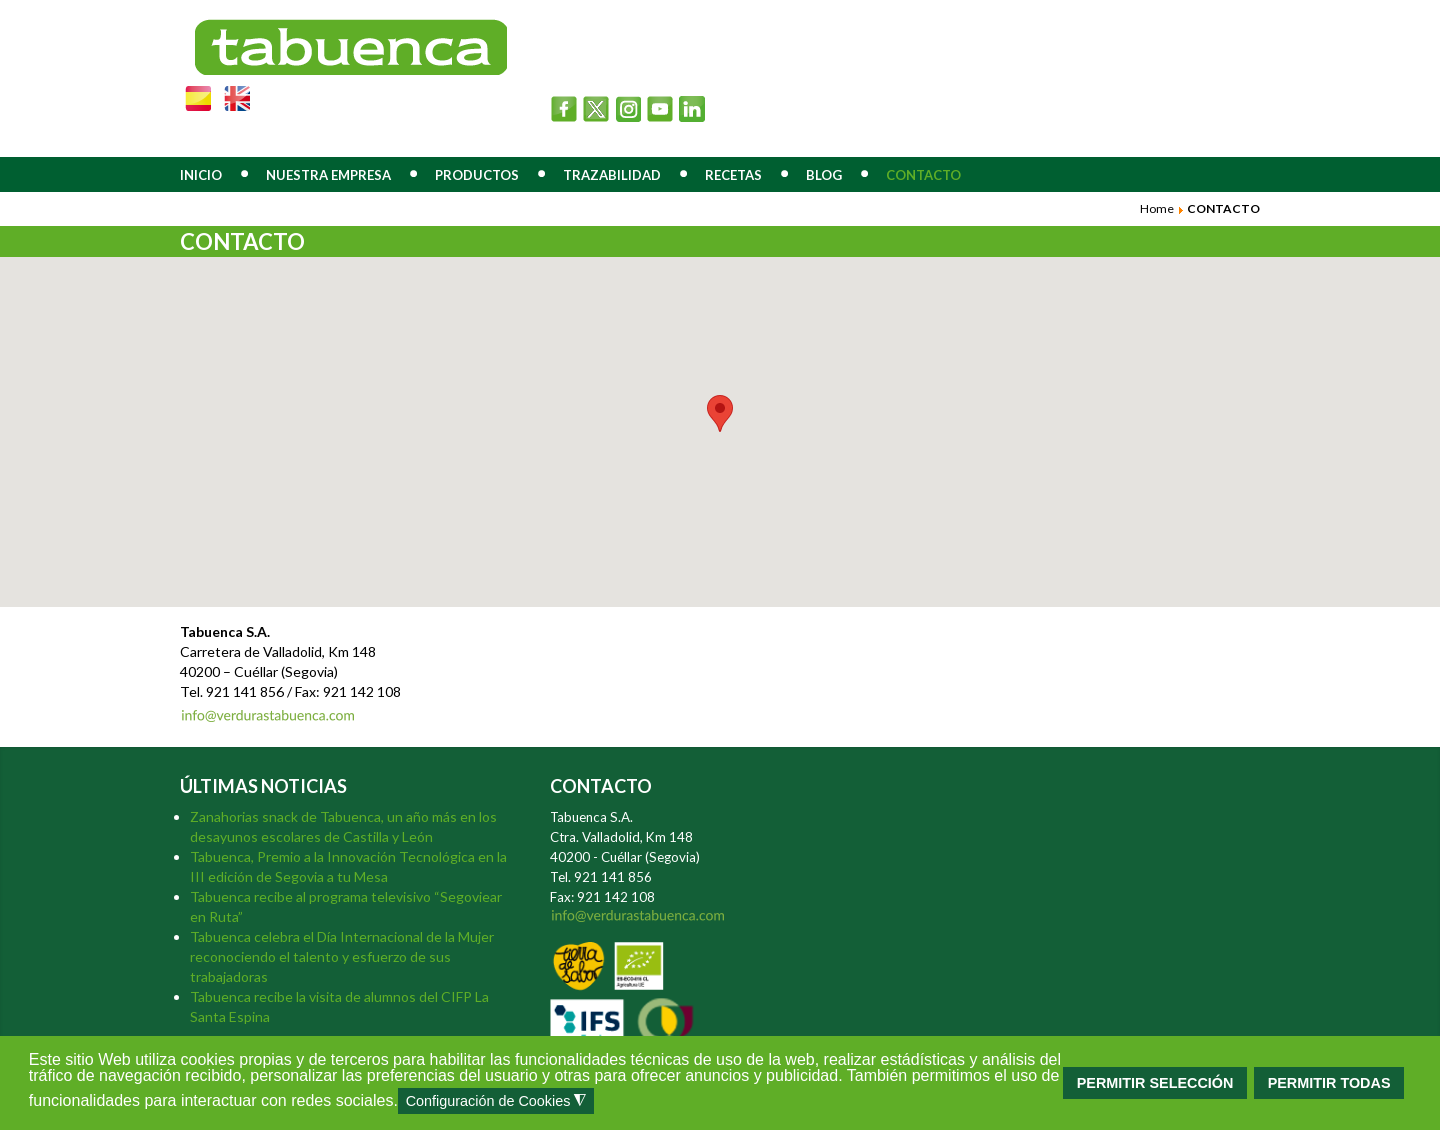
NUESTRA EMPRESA (328, 175)
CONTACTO (923, 175)
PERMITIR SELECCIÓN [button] (1155, 1083)
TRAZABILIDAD (612, 175)
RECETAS (733, 175)
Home (1157, 208)
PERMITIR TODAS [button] (1329, 1083)
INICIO (201, 175)
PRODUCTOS (477, 175)
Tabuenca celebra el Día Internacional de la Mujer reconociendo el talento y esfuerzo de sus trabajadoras (342, 956)
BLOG (824, 175)
